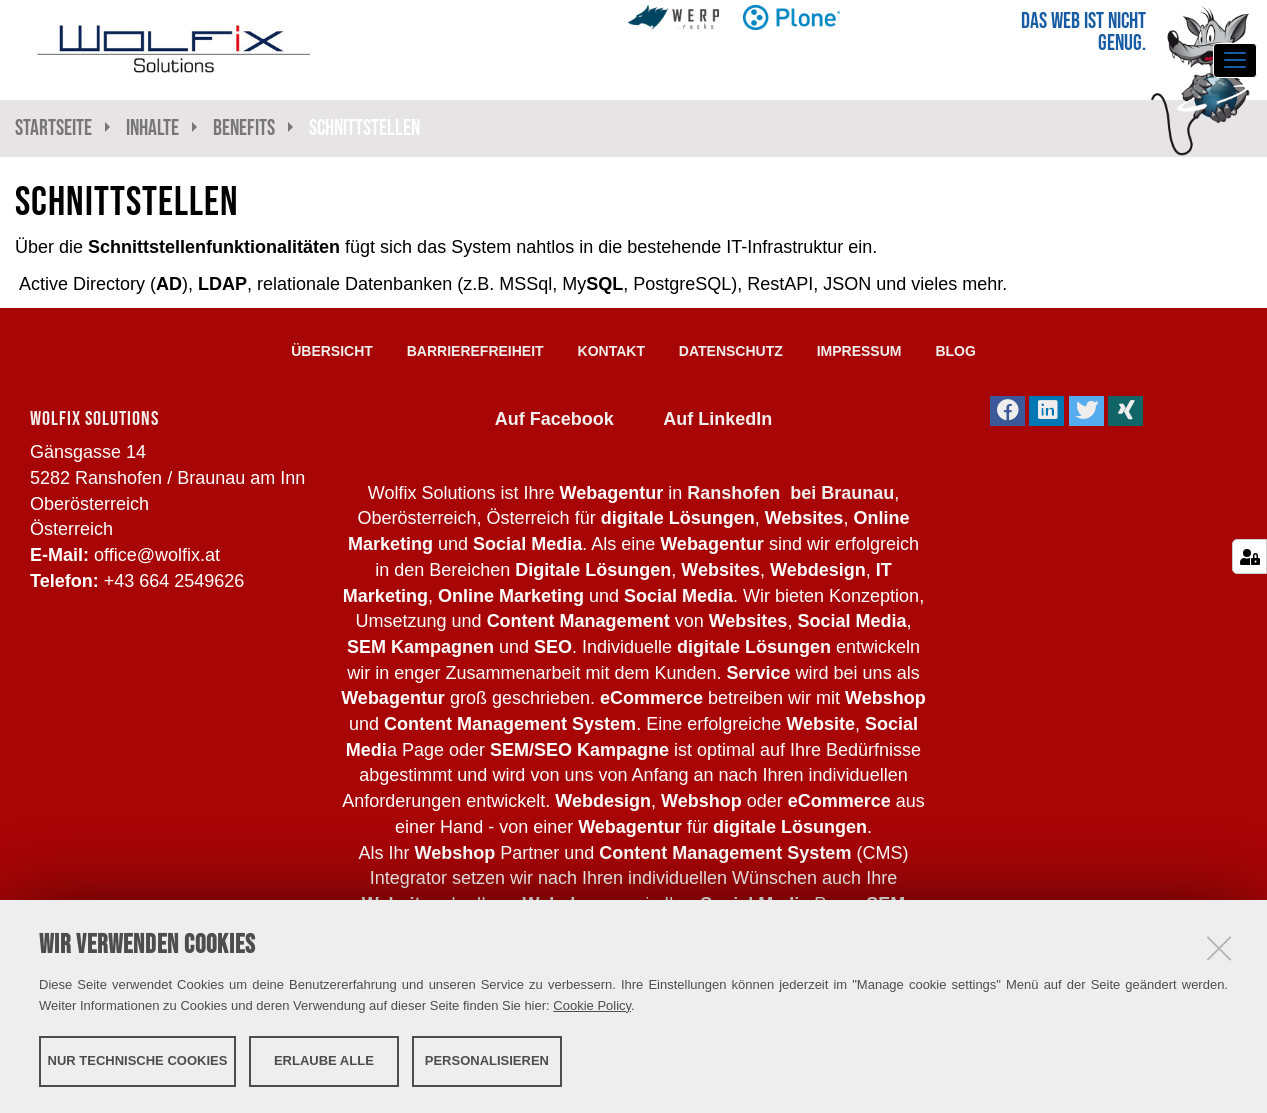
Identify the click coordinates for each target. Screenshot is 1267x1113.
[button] (1007, 411)
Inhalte (152, 127)
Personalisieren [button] (487, 1060)
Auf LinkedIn (717, 419)
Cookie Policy (592, 1005)
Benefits (244, 127)
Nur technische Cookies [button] (138, 1060)
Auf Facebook (554, 419)
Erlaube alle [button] (324, 1060)
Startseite (53, 127)
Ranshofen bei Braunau (790, 493)
